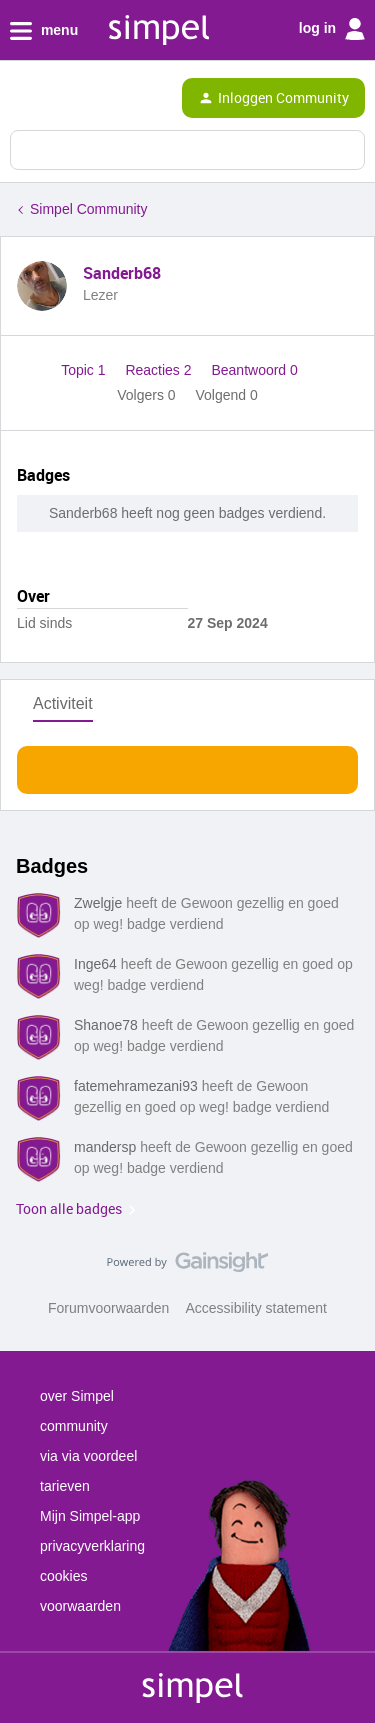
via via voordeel (88, 1456)
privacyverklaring (92, 1546)
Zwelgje (98, 903)
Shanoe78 (106, 1025)
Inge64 (95, 964)
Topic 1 (85, 370)
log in (332, 29)
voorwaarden (80, 1606)
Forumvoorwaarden (108, 1308)
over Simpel (77, 1396)
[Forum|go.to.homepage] (100, 98)
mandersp (105, 1147)
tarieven (65, 1486)
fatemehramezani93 (136, 1086)
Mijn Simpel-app (90, 1516)
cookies (63, 1576)
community (74, 1426)
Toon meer (187, 764)
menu (44, 31)
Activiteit (63, 703)
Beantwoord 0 (254, 370)
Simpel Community (88, 209)
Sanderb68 (122, 273)
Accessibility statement (256, 1308)
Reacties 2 (160, 370)
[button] (22, 102)
